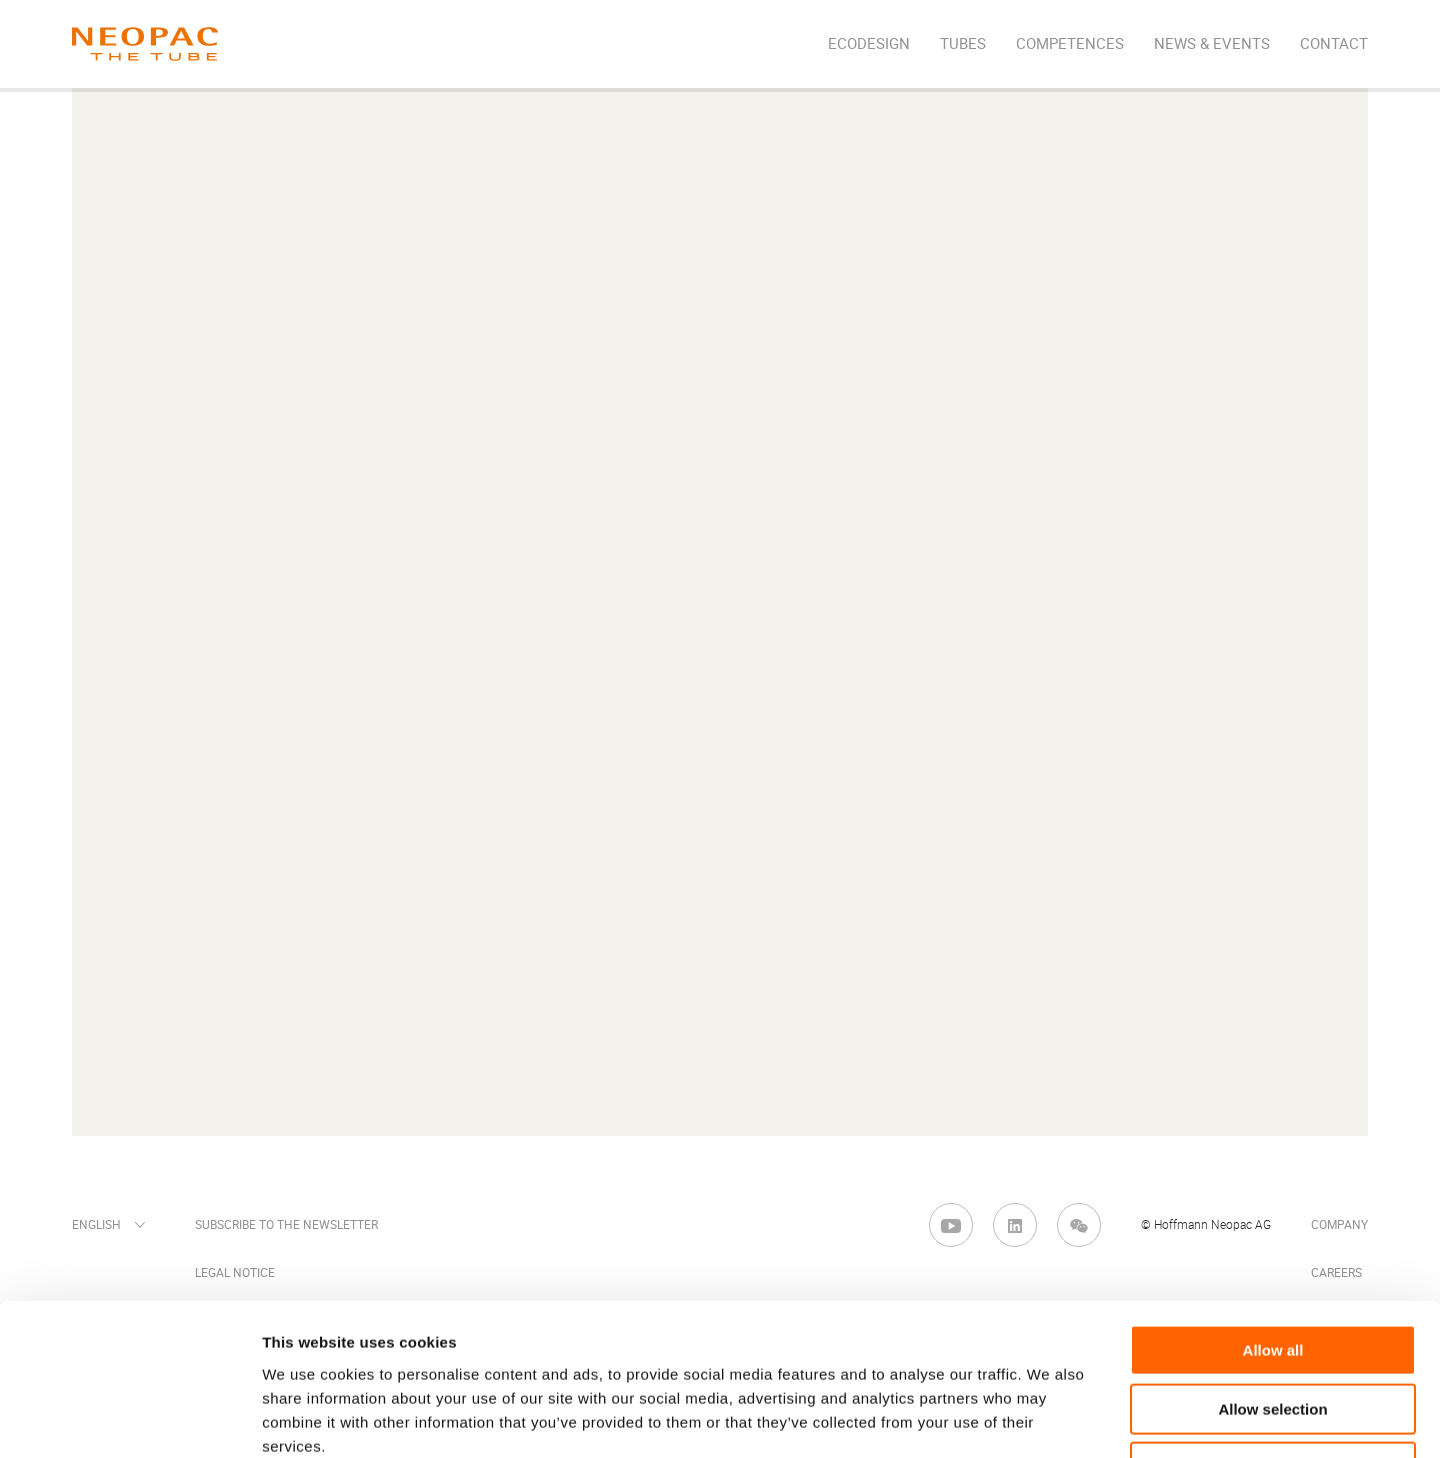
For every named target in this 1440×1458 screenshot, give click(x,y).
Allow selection (1272, 1272)
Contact (1334, 44)
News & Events (1212, 44)
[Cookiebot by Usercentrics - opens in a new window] (129, 1419)
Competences (1070, 44)
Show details (1049, 1418)
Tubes (963, 44)
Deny (1273, 1330)
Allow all (1273, 1213)
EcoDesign (869, 44)
